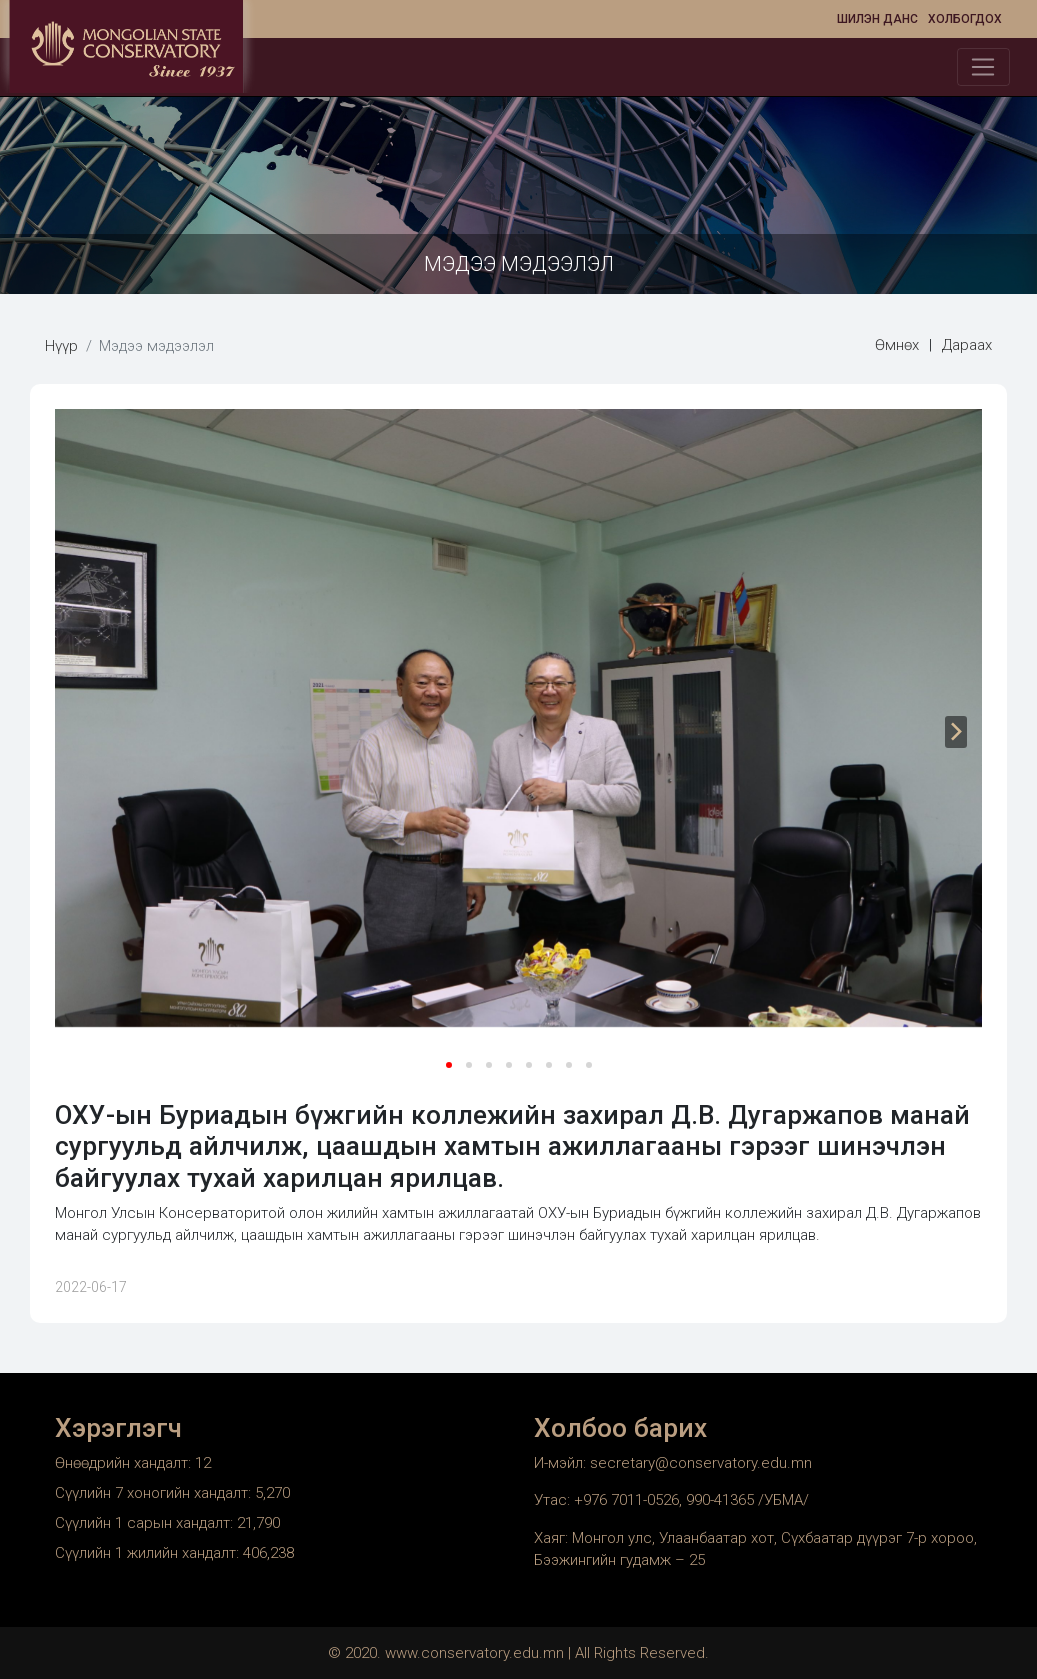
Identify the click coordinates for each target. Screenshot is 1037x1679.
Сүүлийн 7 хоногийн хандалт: (155, 1493)
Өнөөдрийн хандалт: (125, 1463)
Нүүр (61, 346)
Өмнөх (897, 345)
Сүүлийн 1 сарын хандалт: (146, 1523)
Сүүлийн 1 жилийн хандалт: (149, 1553)
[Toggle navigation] (983, 67)
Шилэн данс (877, 19)
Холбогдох (965, 19)
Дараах (967, 345)
